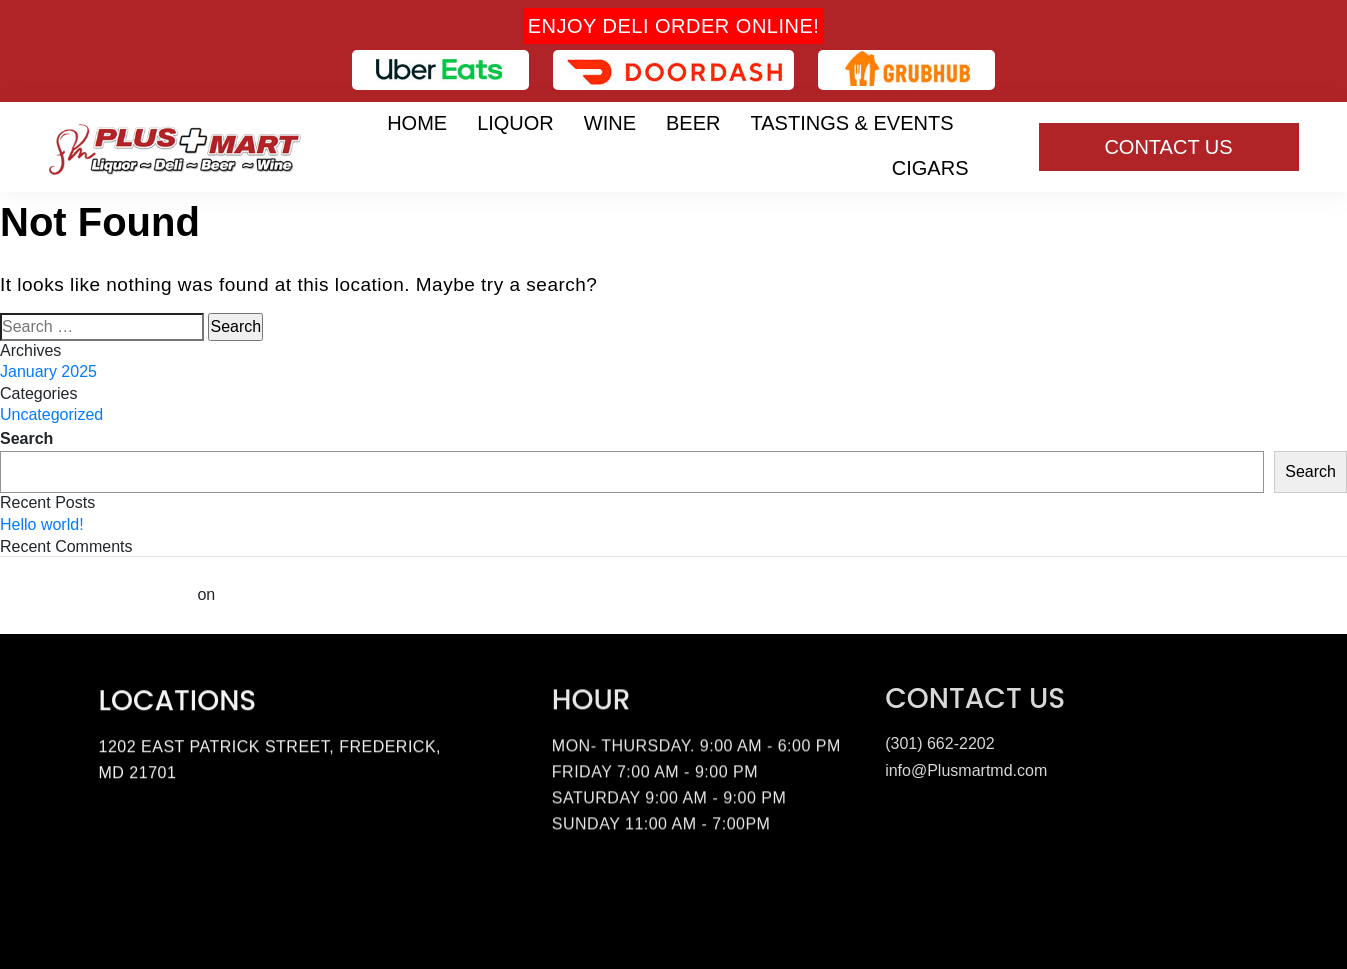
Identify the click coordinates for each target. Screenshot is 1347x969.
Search (26, 438)
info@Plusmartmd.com (966, 767)
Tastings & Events (852, 123)
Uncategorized (51, 414)
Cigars (930, 168)
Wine (610, 123)
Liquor (515, 123)
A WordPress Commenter (96, 594)
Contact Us (1168, 147)
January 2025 (48, 371)
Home (417, 123)
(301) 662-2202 (939, 740)
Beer (693, 123)
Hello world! (42, 524)
